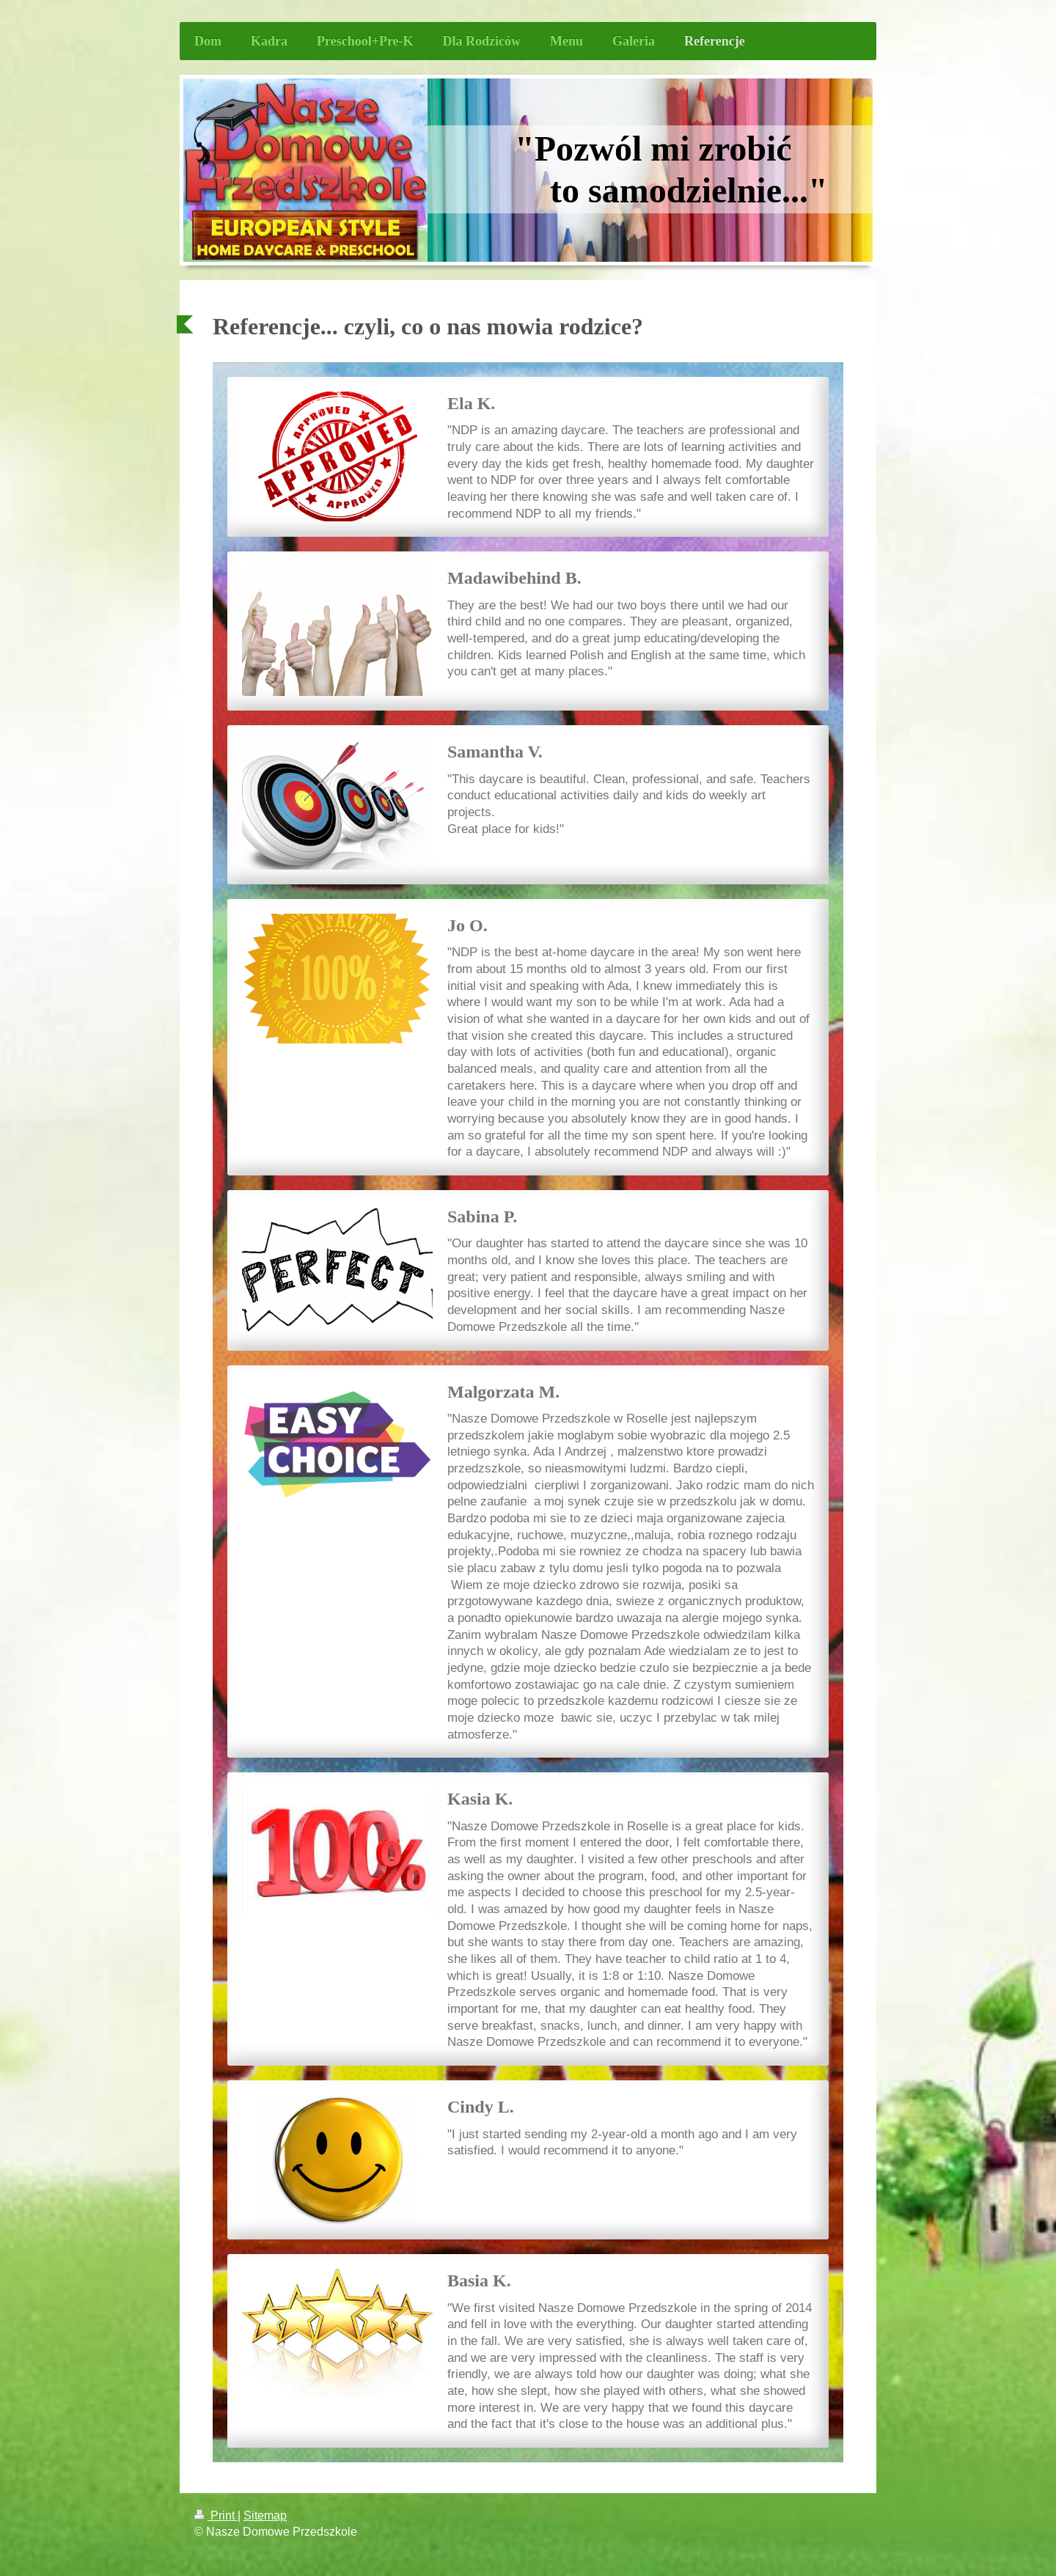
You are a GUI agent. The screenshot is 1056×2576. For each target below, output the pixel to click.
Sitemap (265, 2515)
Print (216, 2515)
